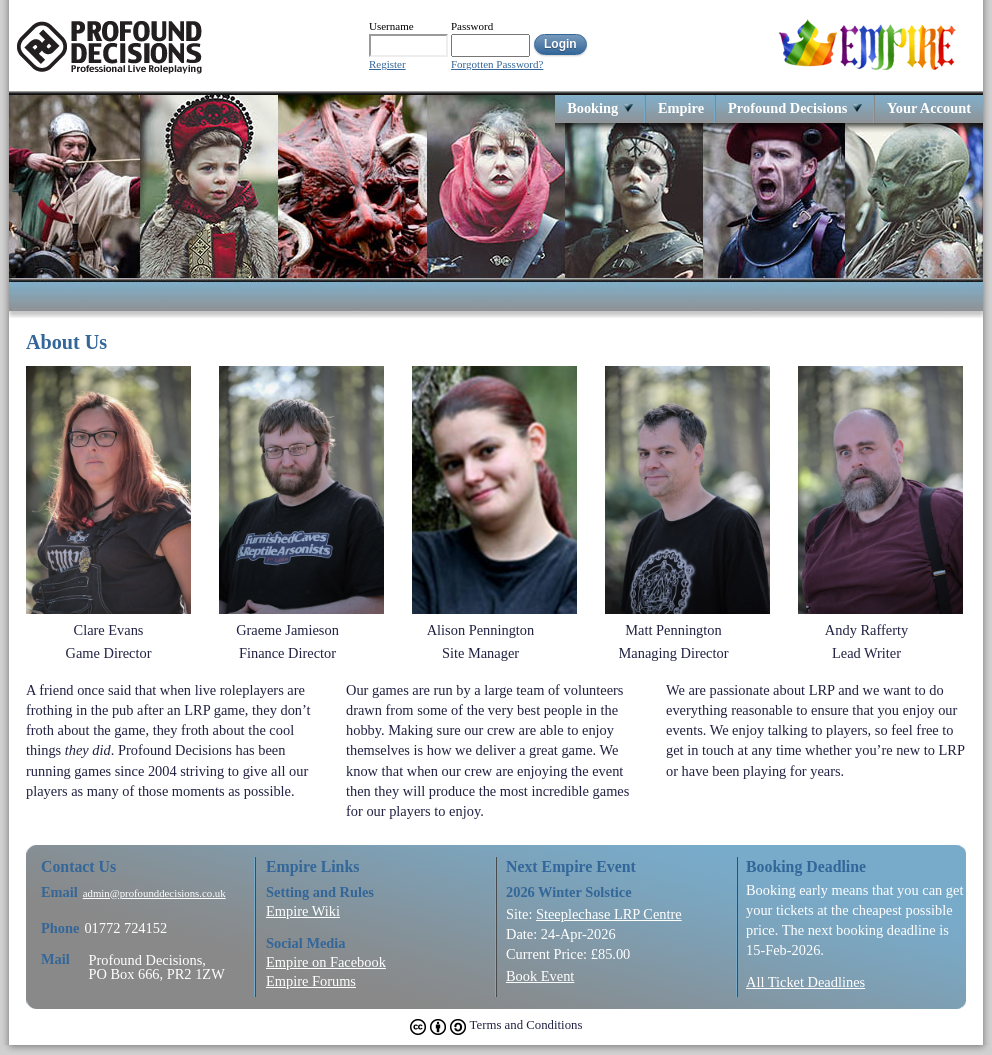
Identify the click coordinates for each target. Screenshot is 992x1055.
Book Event (540, 976)
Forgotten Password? (497, 64)
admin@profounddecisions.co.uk (154, 893)
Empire (681, 107)
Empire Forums (311, 981)
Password (472, 26)
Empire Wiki (303, 911)
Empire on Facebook (326, 962)
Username (391, 26)
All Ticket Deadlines (805, 982)
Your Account (929, 107)
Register (387, 64)
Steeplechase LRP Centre (609, 914)
